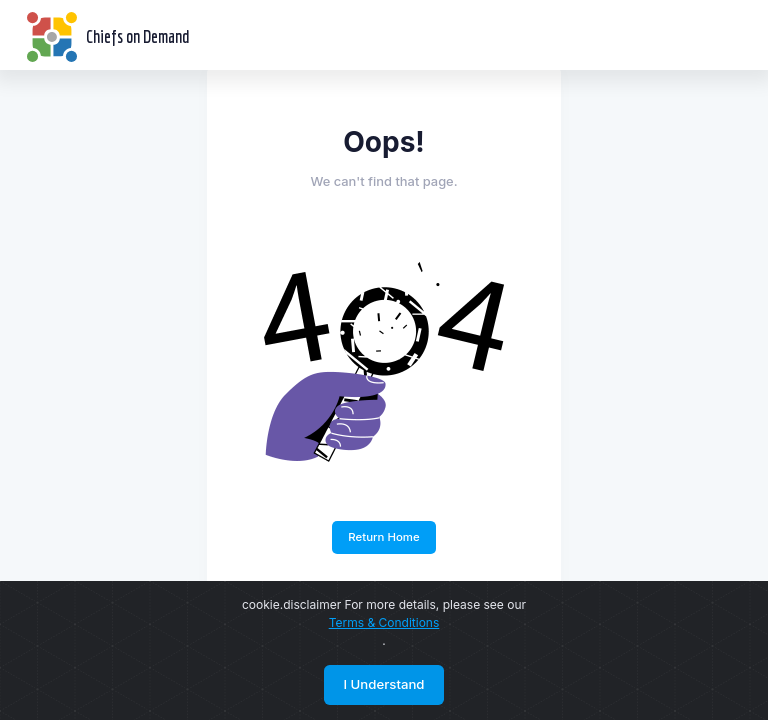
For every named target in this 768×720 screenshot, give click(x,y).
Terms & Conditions (384, 622)
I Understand (383, 684)
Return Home (383, 537)
